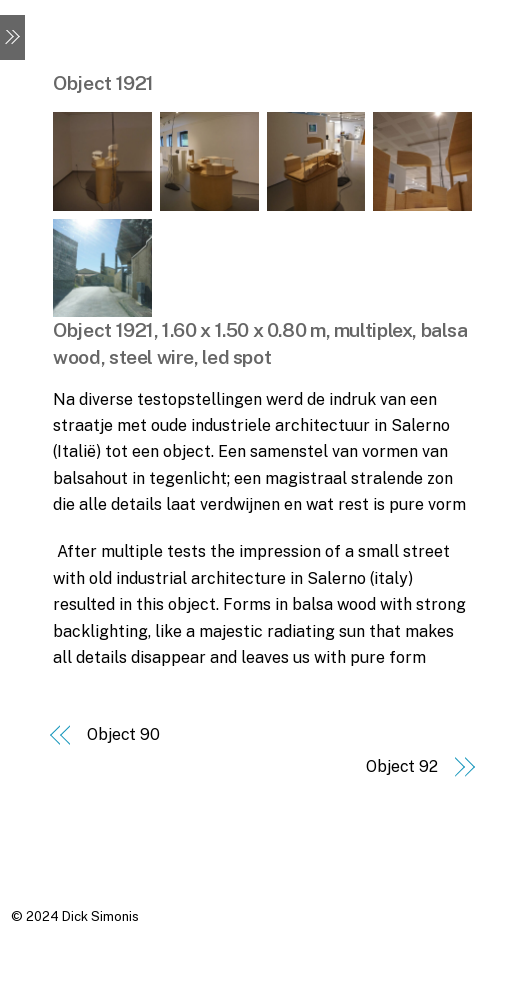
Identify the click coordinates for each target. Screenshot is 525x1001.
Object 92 (402, 766)
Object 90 (123, 734)
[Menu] (12, 37)
